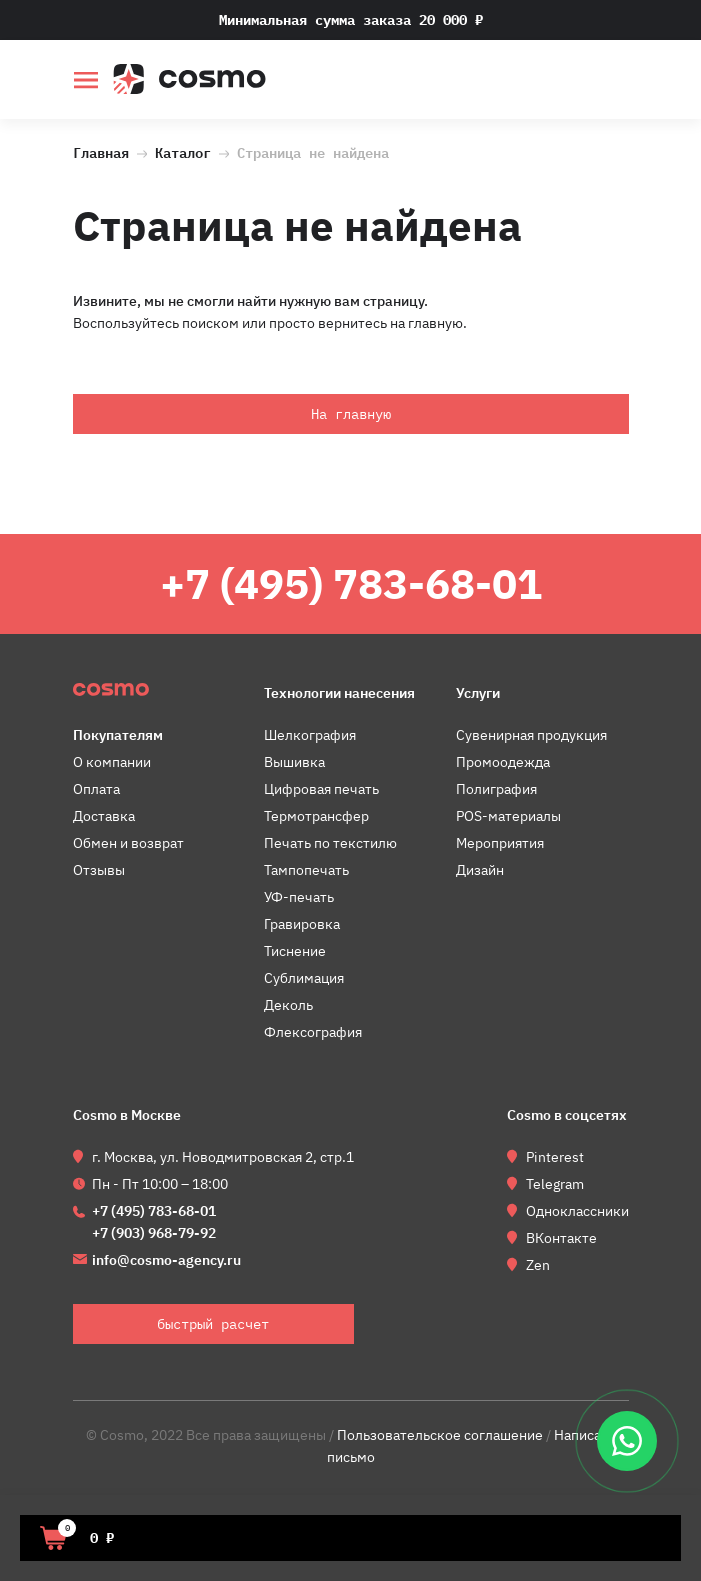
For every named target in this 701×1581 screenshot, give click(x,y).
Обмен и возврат (128, 843)
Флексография (313, 1032)
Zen (538, 1265)
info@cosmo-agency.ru (166, 1260)
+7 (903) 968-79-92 (154, 1233)
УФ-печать (299, 897)
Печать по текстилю (330, 843)
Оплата (96, 789)
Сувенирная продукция (531, 735)
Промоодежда (503, 762)
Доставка (104, 816)
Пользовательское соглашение (440, 1435)
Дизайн (480, 870)
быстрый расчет (616, 82)
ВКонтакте (561, 1238)
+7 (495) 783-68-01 (351, 583)
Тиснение (295, 951)
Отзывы (99, 870)
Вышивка (294, 762)
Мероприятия (500, 843)
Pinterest (555, 1157)
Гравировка (302, 924)
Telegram (555, 1184)
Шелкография (310, 735)
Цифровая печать (321, 789)
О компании (112, 762)
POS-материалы (508, 816)
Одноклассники (577, 1211)
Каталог (183, 151)
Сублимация (304, 978)
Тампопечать (306, 870)
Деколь (288, 1005)
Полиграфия (496, 789)
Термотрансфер (316, 816)
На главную (351, 414)
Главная (101, 151)
